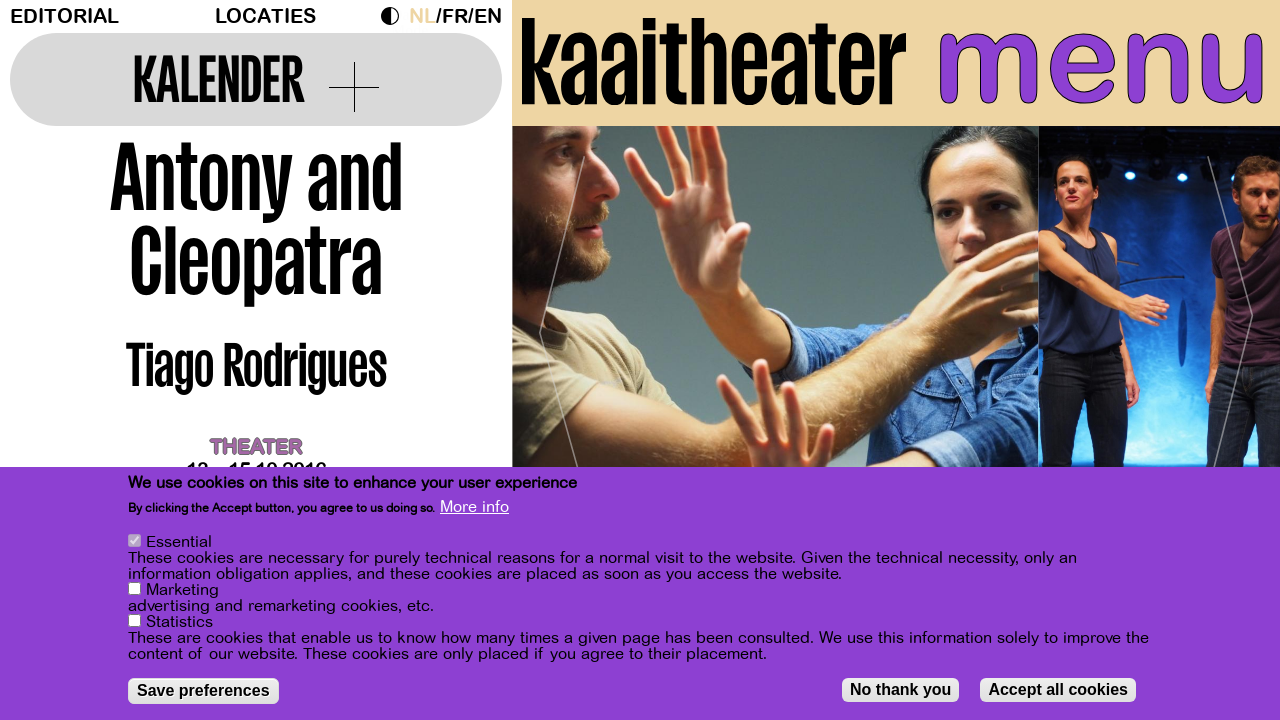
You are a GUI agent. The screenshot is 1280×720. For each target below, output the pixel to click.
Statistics (179, 622)
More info (474, 507)
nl (422, 16)
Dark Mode (395, 16)
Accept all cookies (1058, 689)
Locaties (265, 16)
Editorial (64, 16)
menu (1101, 60)
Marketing (182, 590)
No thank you (900, 689)
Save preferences (203, 690)
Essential (179, 542)
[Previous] (562, 324)
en (488, 16)
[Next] (1230, 324)
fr (455, 16)
